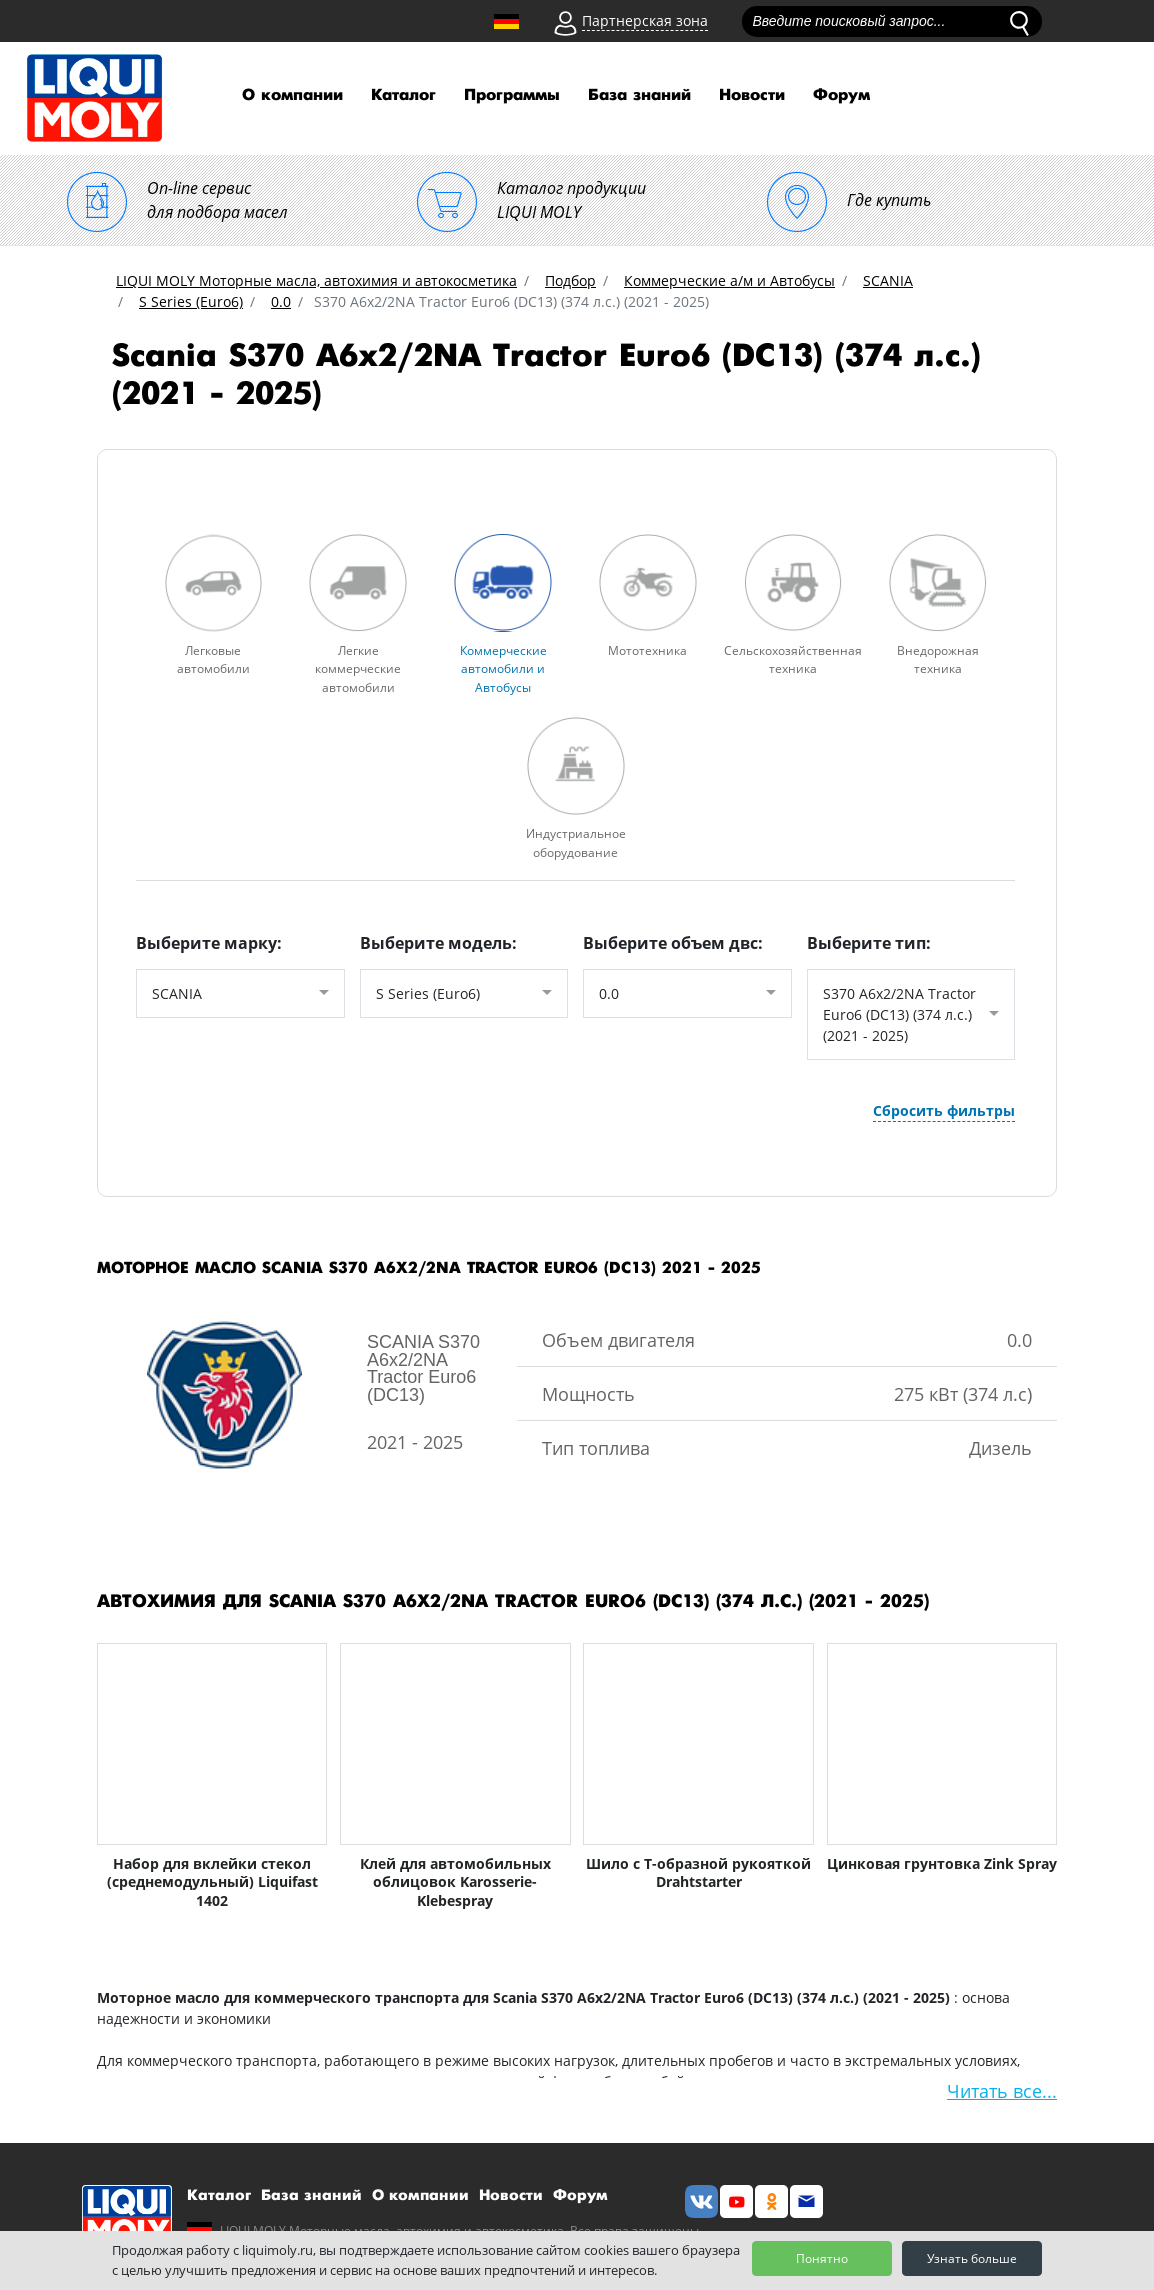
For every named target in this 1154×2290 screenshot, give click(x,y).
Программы (512, 95)
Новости (752, 95)
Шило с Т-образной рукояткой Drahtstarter (698, 1871)
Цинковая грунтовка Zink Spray (942, 1862)
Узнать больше (972, 2258)
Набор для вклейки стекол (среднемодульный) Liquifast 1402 (212, 1880)
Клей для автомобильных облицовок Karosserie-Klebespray (455, 1880)
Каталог (403, 95)
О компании (292, 95)
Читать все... (1002, 2089)
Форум (841, 95)
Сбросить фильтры (944, 1107)
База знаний (639, 95)
